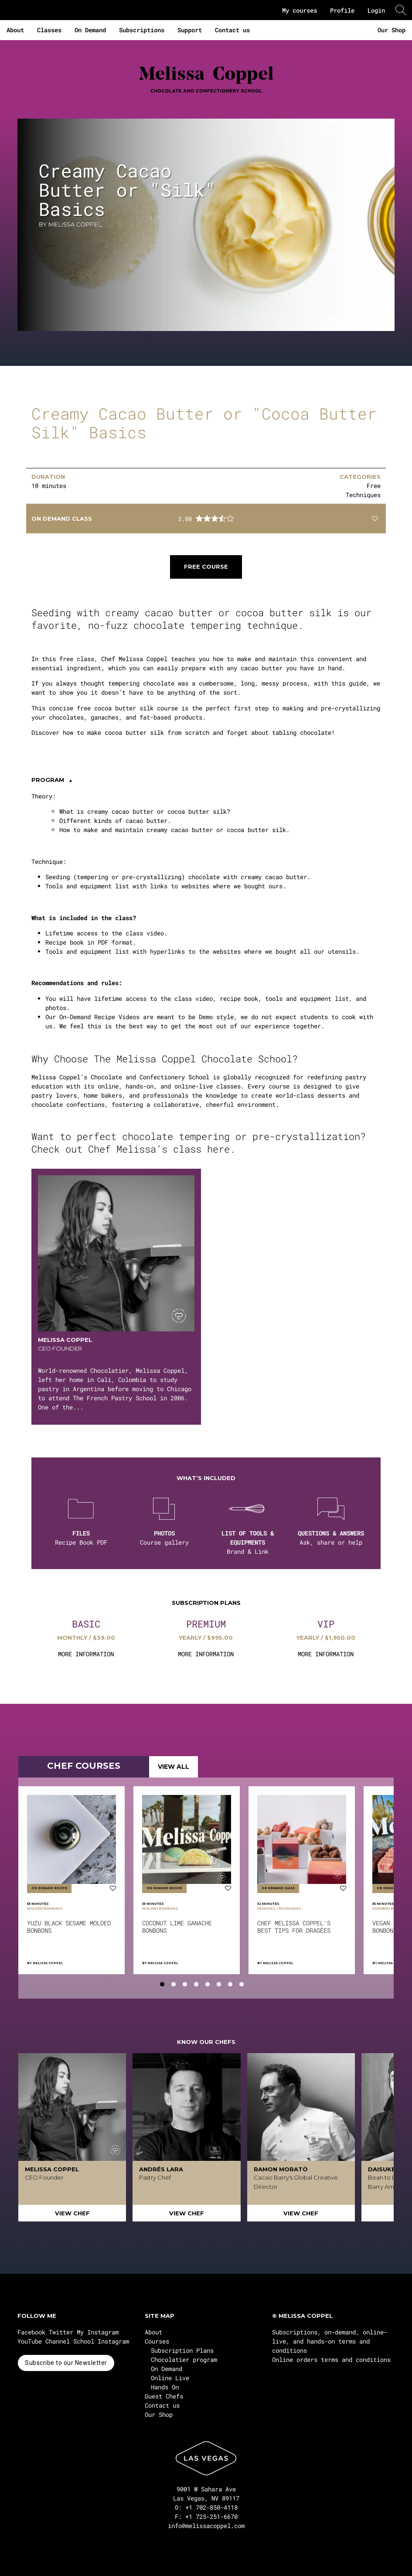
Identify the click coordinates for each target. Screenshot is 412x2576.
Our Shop (391, 30)
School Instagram (101, 2341)
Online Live (170, 2378)
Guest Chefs (164, 2396)
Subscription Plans (182, 2350)
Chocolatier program (184, 2359)
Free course (206, 566)
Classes (49, 30)
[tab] (162, 1984)
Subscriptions (141, 30)
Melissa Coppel (48, 1963)
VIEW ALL (173, 1767)
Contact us (232, 30)
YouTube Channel (43, 2341)
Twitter (61, 2332)
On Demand (90, 30)
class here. (207, 1149)
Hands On (165, 2387)
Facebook (31, 2332)
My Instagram (98, 2332)
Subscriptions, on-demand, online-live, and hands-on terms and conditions (329, 2341)
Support (189, 30)
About (15, 30)
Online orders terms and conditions (331, 2359)
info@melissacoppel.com (206, 2525)
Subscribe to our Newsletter (66, 2362)
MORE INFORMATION (86, 1654)
